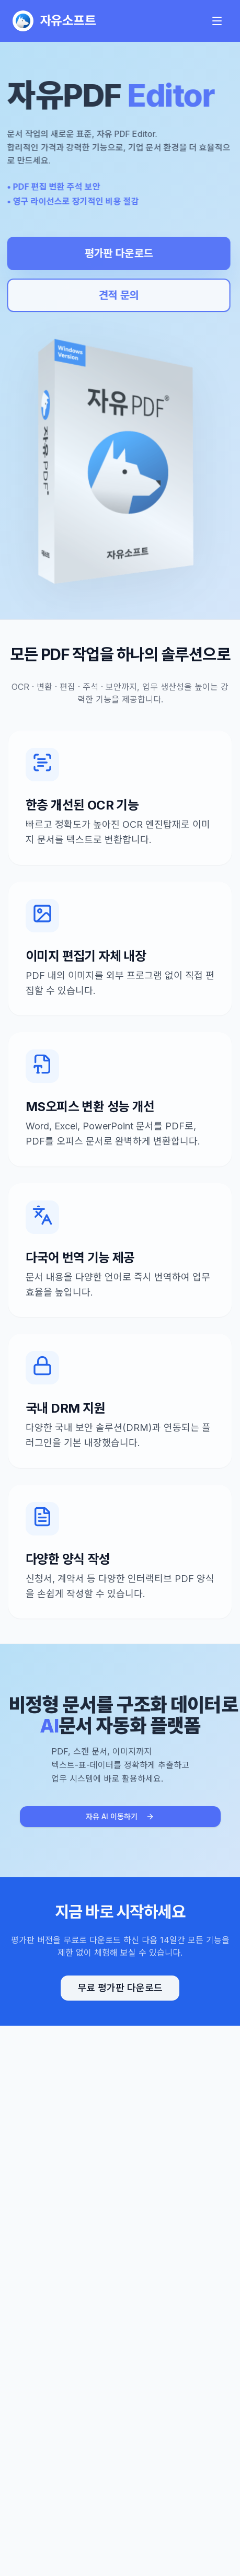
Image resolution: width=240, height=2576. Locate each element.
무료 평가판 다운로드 (120, 1987)
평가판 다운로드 (117, 253)
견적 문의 (117, 295)
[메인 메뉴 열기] (217, 20)
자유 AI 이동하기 (120, 1816)
